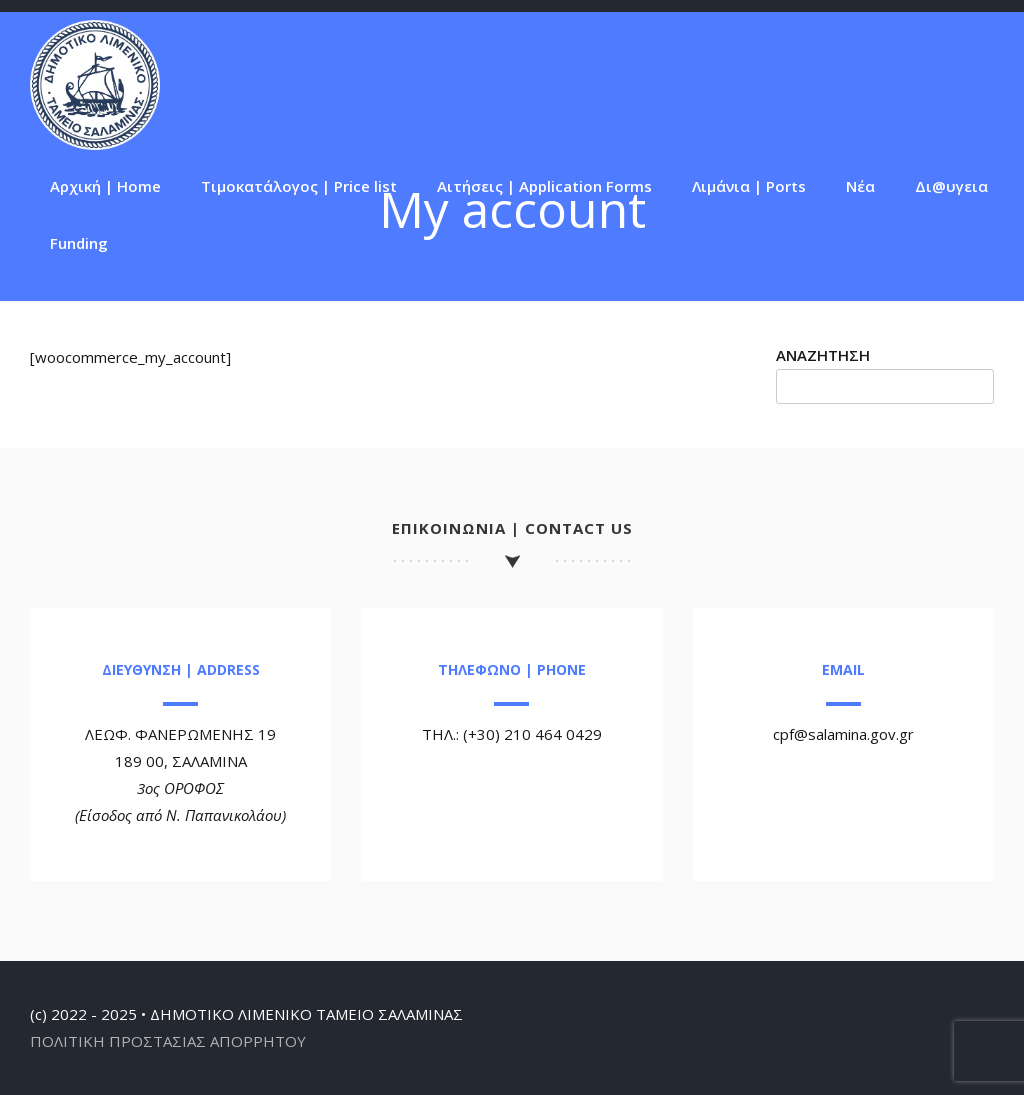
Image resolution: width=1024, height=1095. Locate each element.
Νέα (860, 186)
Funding (79, 243)
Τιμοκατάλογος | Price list (299, 186)
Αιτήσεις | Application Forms (544, 186)
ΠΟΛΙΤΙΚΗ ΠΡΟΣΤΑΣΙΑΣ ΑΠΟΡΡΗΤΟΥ (168, 1041)
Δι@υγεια (951, 186)
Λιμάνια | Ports (749, 186)
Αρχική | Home (105, 186)
